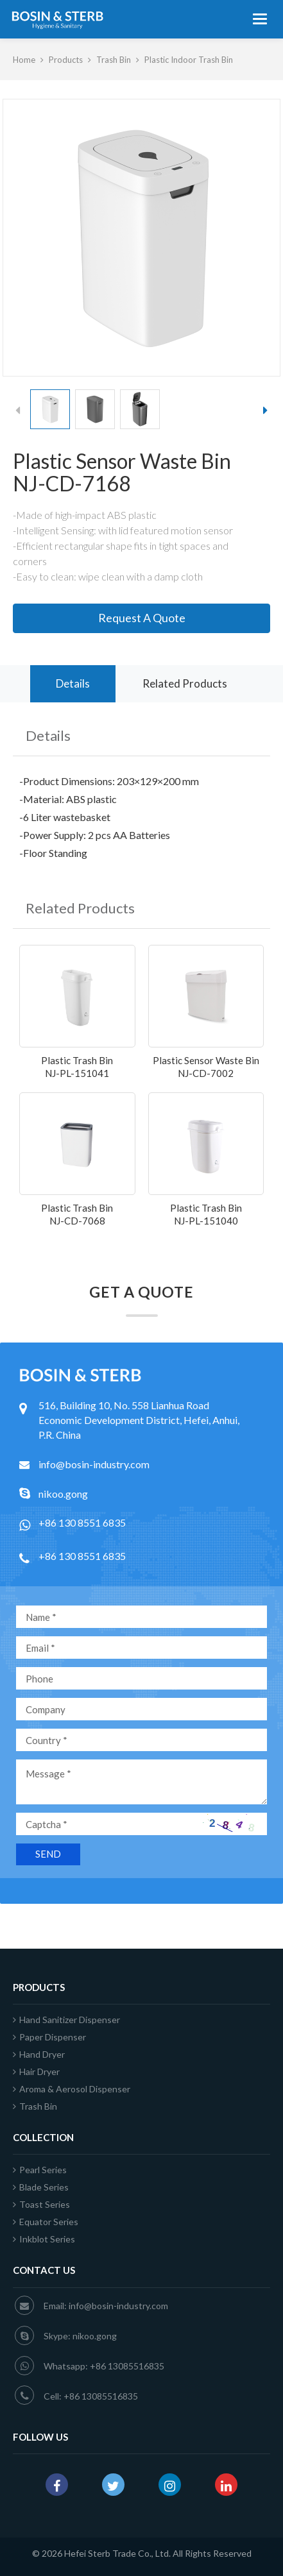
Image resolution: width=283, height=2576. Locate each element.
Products (66, 60)
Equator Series (45, 2221)
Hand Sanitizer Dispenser (66, 2019)
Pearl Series (40, 2169)
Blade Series (41, 2187)
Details (73, 683)
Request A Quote (141, 618)
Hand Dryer (39, 2054)
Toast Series (41, 2204)
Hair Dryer (36, 2071)
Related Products (184, 683)
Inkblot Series (44, 2238)
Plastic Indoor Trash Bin (188, 60)
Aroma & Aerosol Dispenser (71, 2088)
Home (24, 60)
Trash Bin (113, 60)
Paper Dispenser (49, 2036)
